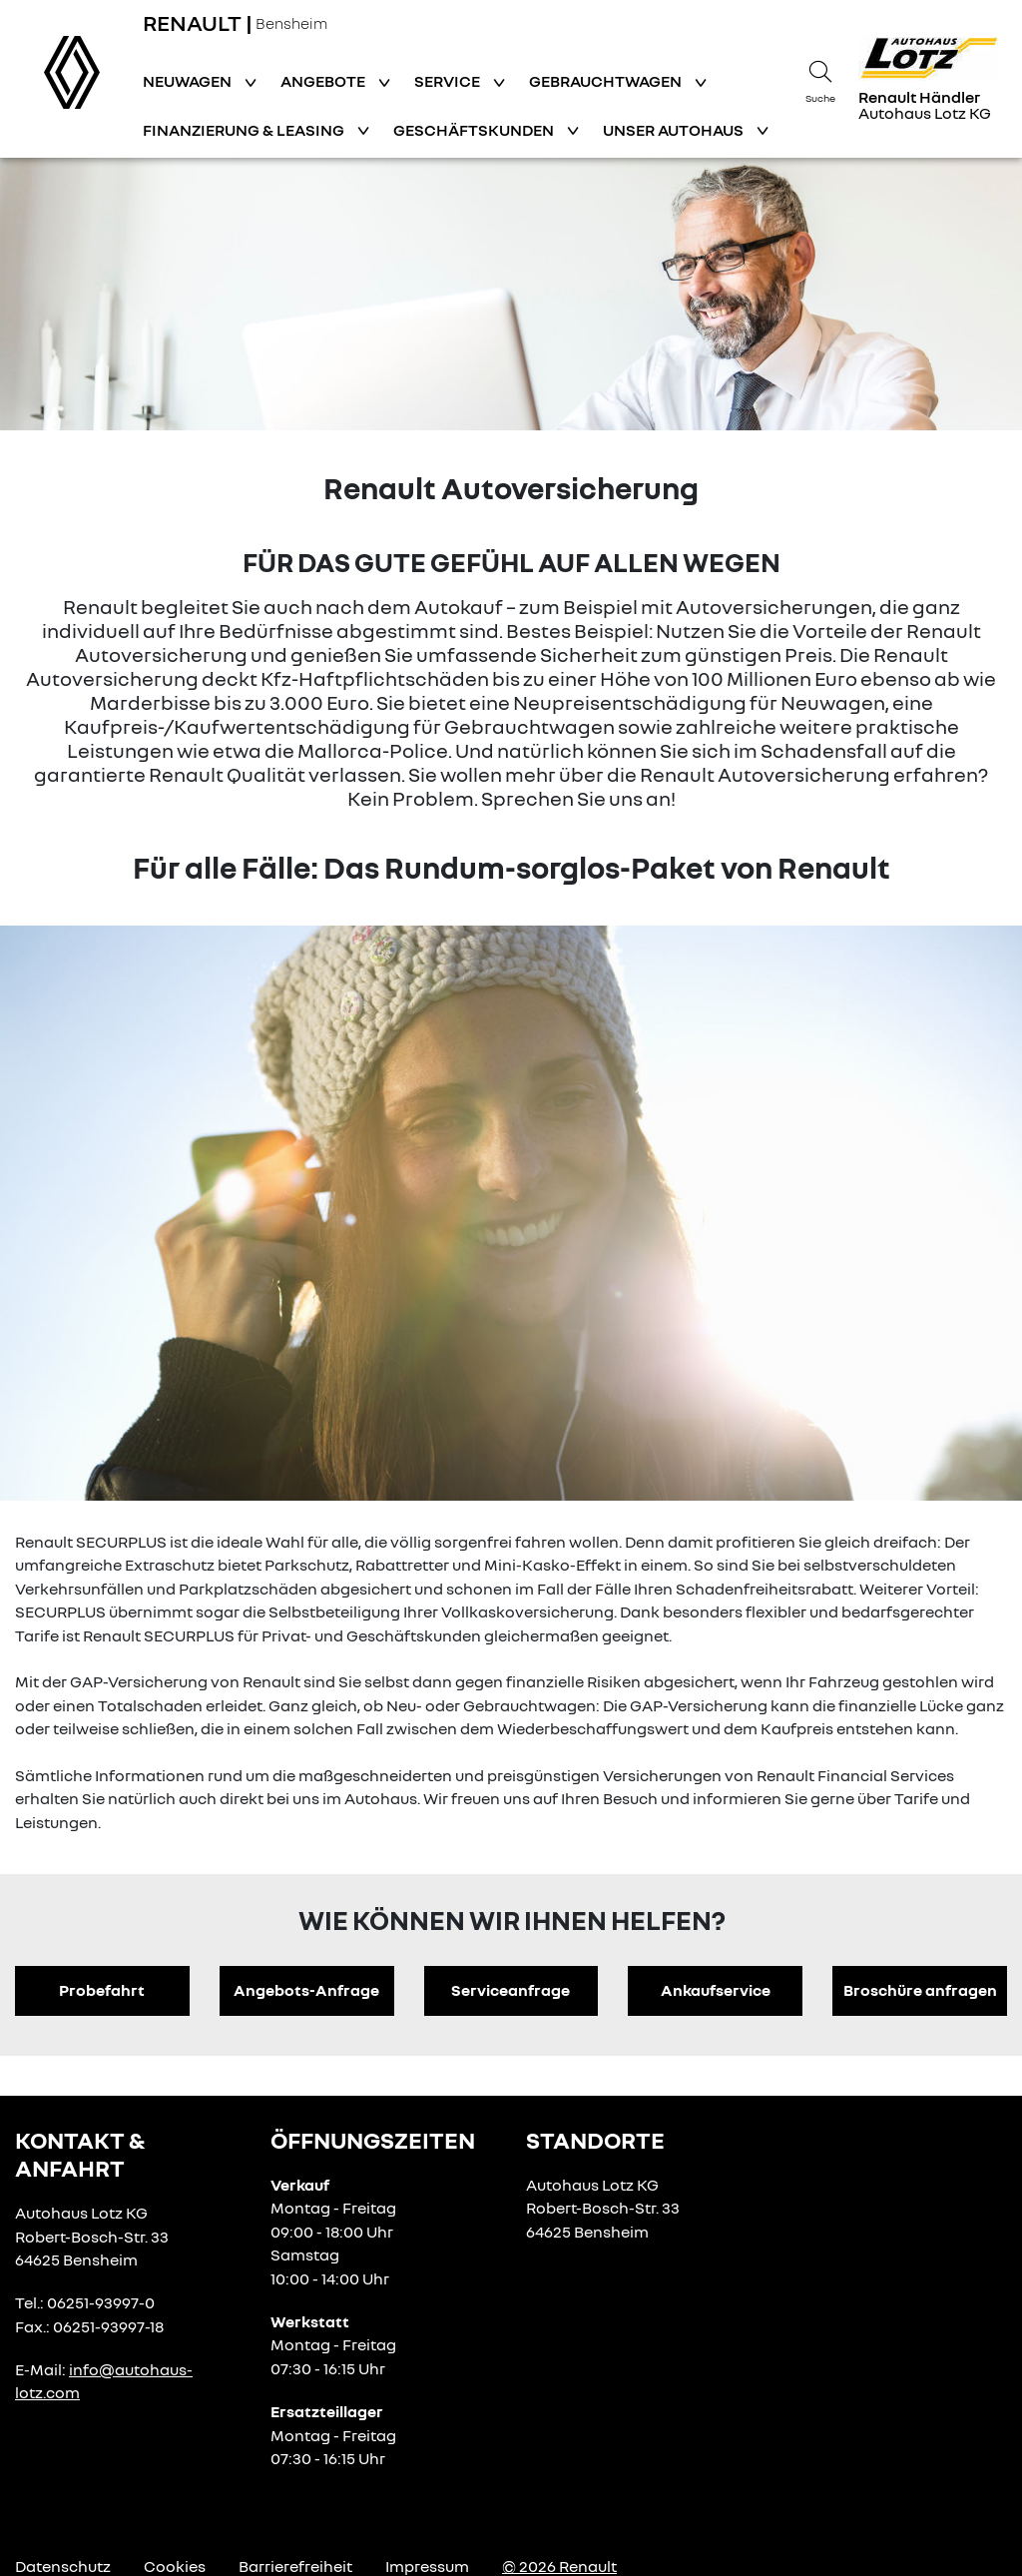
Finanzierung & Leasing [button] (245, 130)
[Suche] (820, 78)
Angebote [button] (324, 81)
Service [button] (448, 81)
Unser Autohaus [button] (675, 130)
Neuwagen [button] (189, 81)
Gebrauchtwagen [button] (607, 81)
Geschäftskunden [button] (475, 130)
